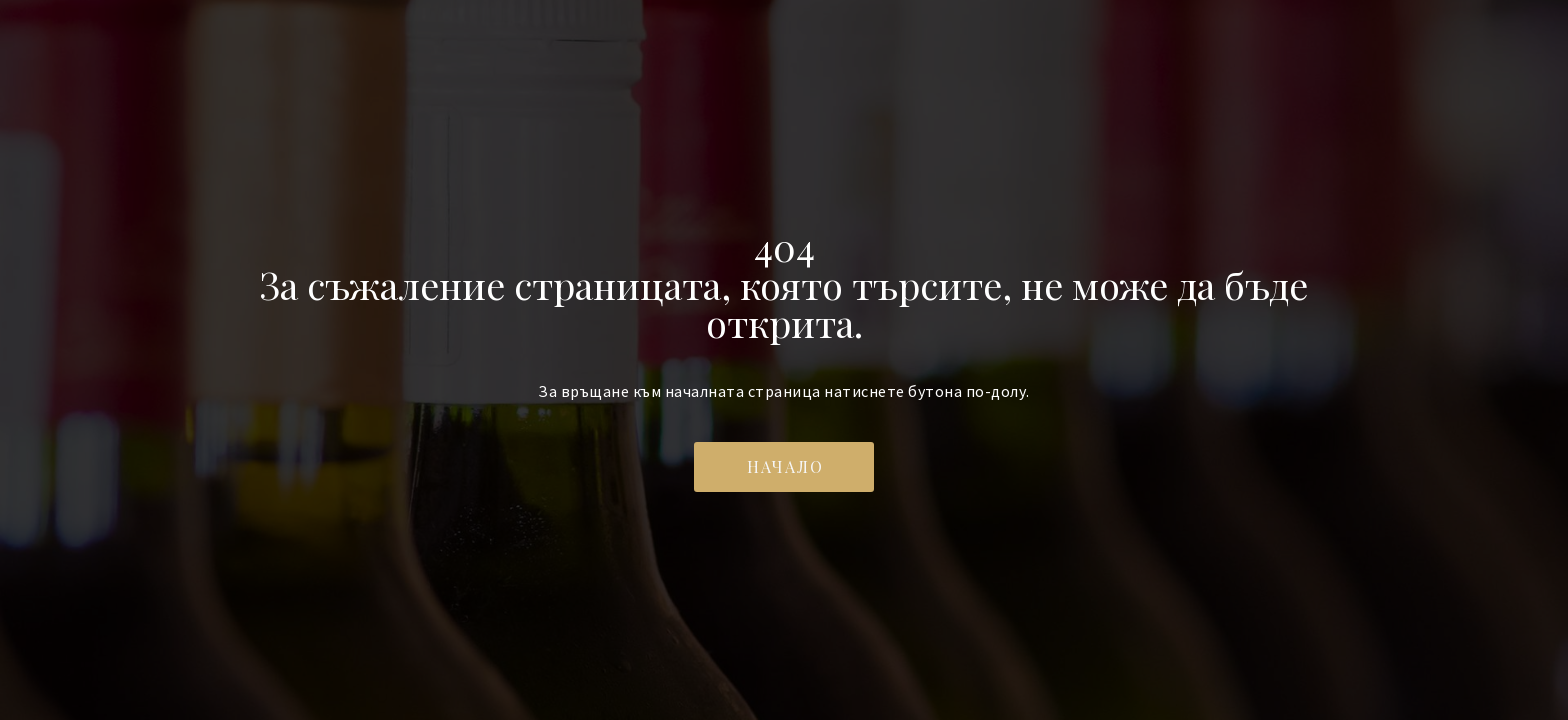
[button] (784, 467)
